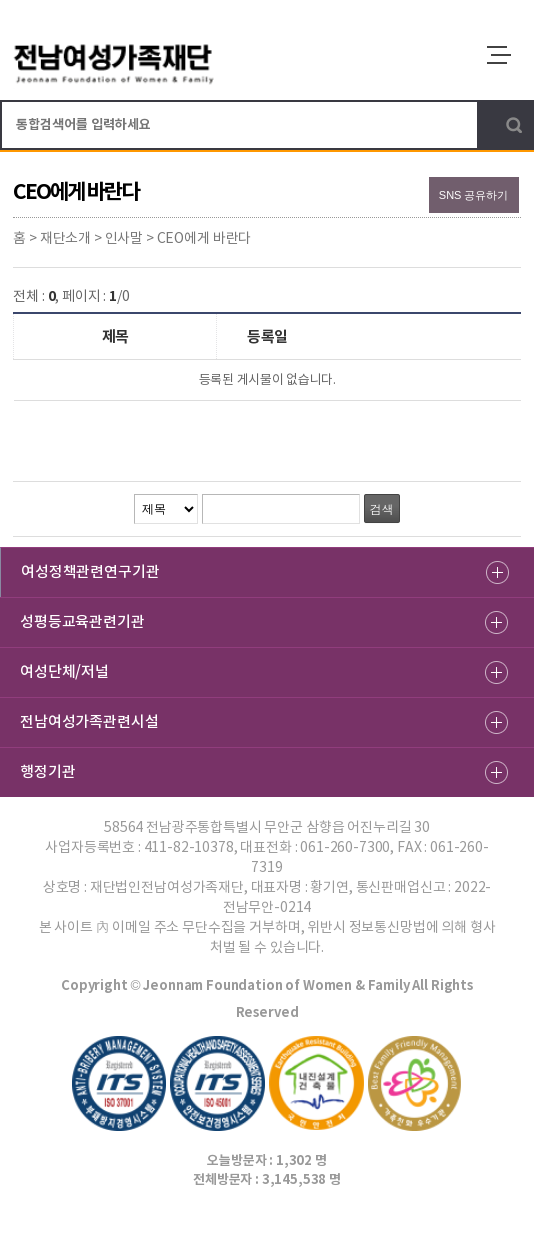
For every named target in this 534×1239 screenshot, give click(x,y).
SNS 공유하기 (474, 195)
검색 (514, 125)
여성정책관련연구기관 (90, 571)
